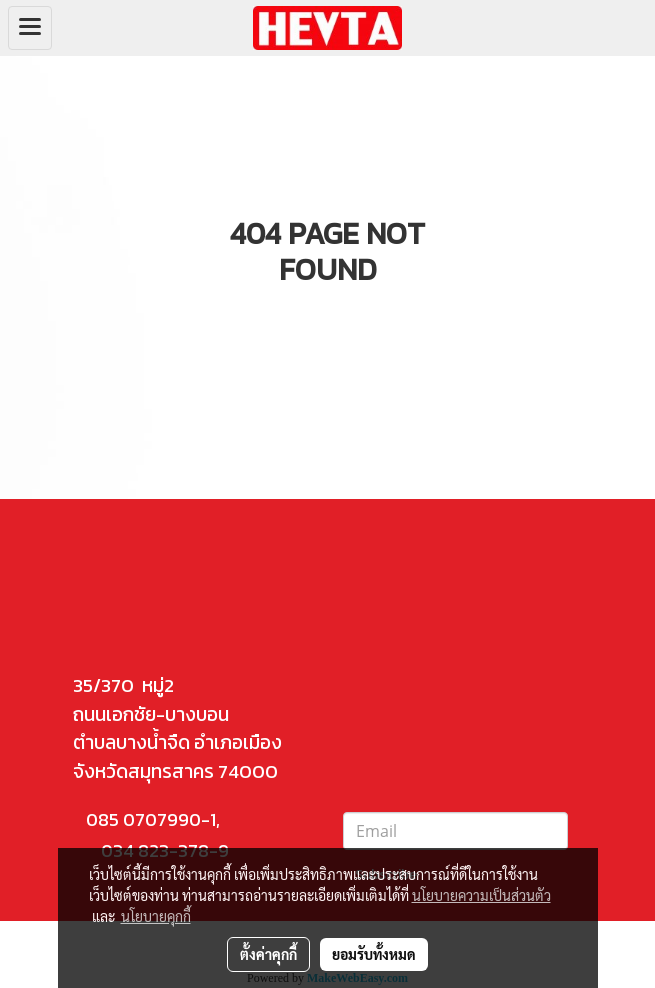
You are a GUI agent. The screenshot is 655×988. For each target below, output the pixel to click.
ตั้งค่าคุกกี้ (268, 954)
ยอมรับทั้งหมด (374, 954)
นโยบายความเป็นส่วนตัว (481, 895)
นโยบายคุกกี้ (156, 916)
